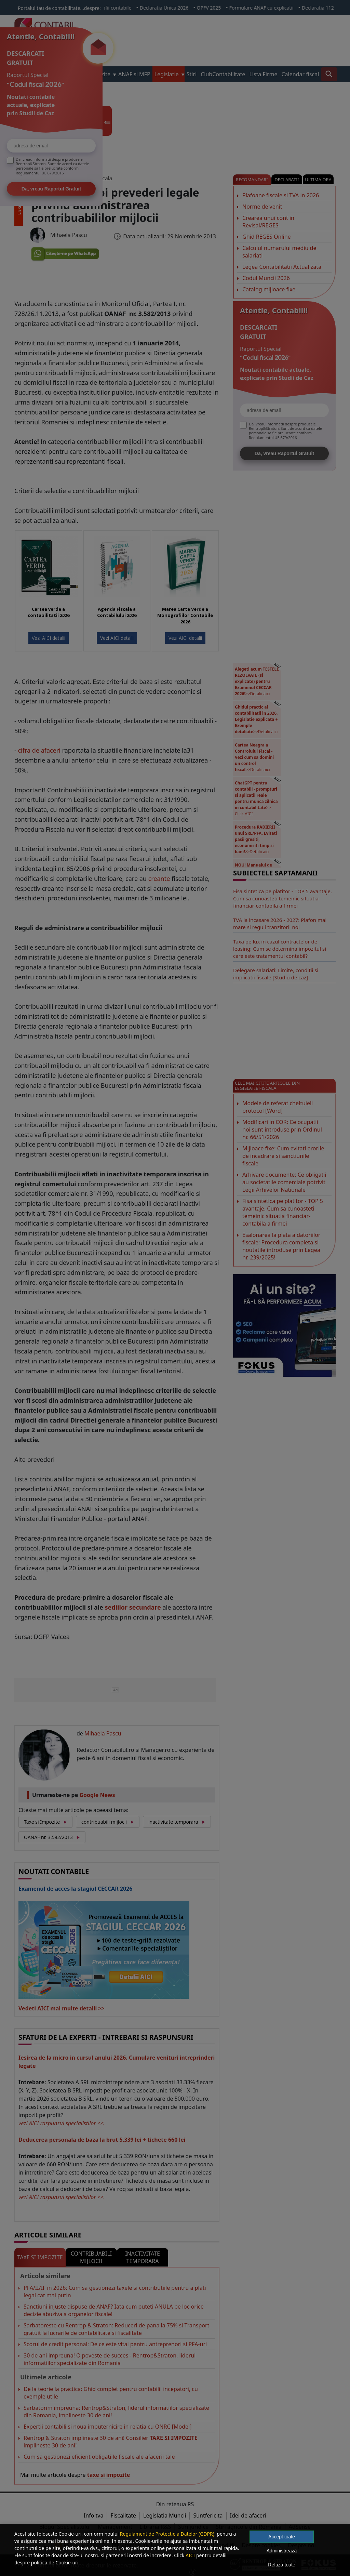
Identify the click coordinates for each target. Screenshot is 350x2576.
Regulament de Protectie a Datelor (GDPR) (167, 2534)
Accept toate (281, 2536)
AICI (190, 2555)
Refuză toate (281, 2564)
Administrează (282, 2550)
